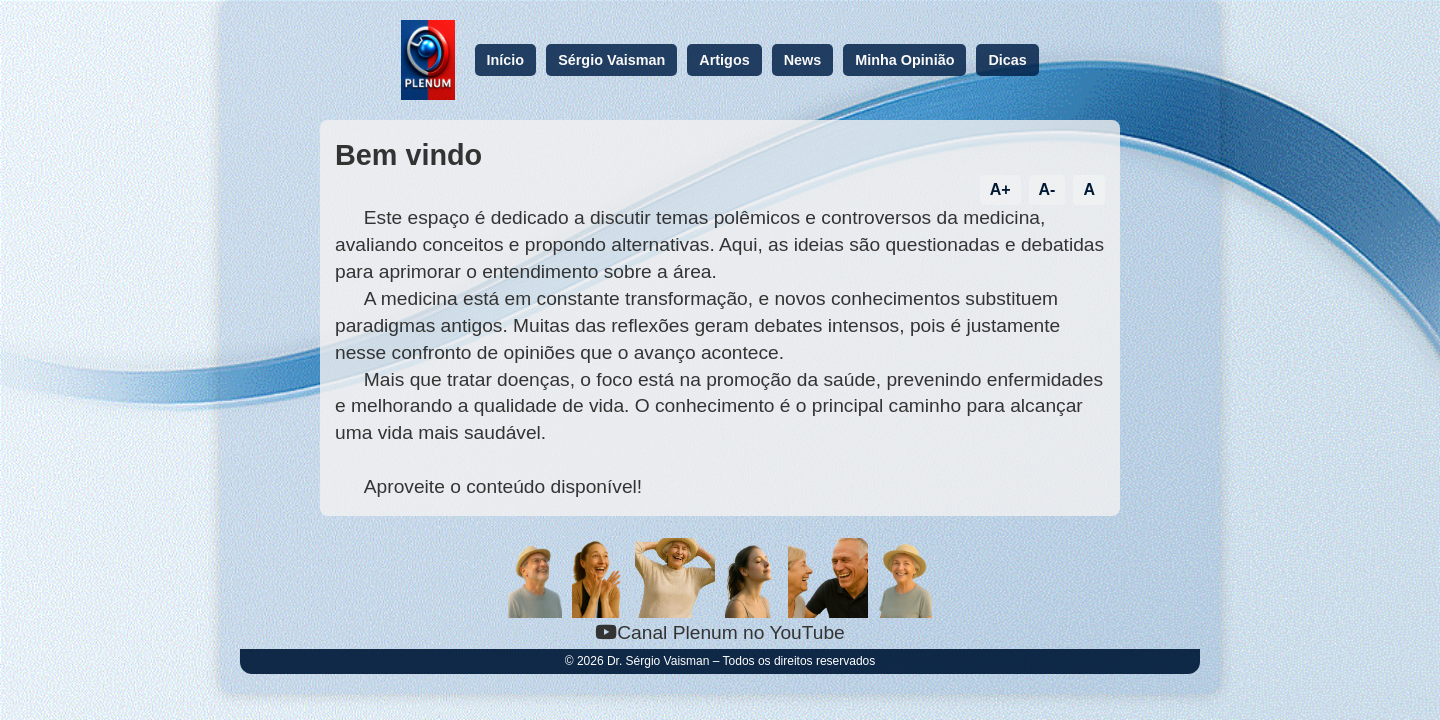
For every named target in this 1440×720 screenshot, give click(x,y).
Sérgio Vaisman (611, 60)
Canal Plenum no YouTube (720, 632)
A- (1047, 189)
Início (506, 60)
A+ (1000, 189)
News (803, 60)
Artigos (724, 60)
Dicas (1007, 60)
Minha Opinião (904, 60)
